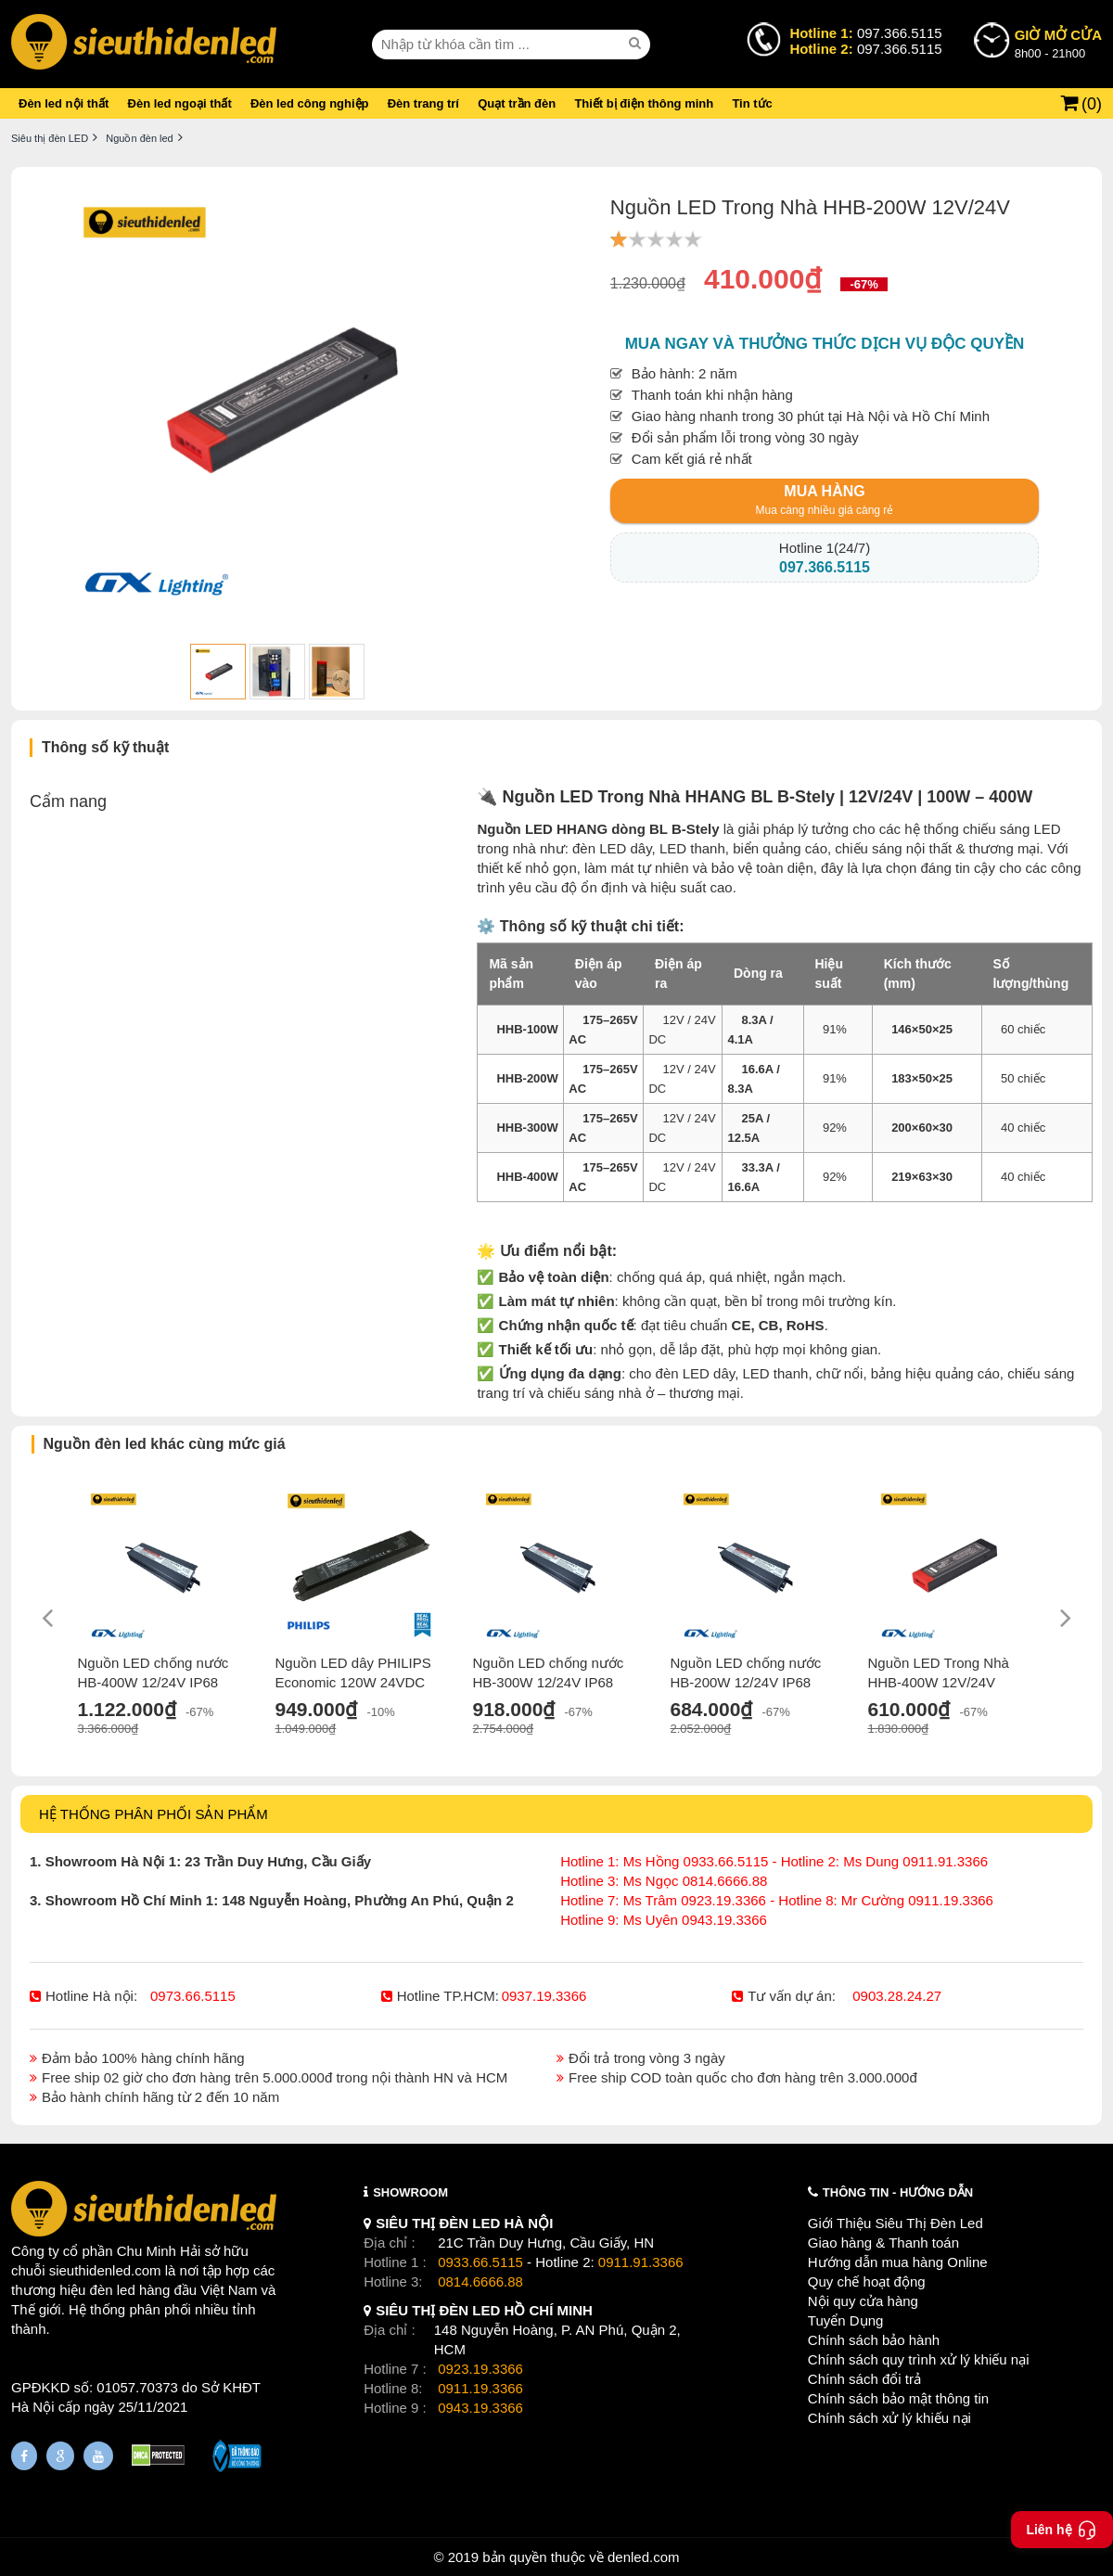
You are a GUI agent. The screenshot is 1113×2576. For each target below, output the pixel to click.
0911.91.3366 (641, 2262)
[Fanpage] (24, 2455)
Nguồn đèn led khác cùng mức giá (165, 1444)
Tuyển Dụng (845, 2320)
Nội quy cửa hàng (863, 2301)
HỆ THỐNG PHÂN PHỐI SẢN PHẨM (153, 1814)
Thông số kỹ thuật (105, 747)
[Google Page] (60, 2455)
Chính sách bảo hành (874, 2340)
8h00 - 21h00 (1058, 42)
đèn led (112, 2290)
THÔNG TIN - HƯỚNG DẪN (898, 2192)
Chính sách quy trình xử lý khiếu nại (919, 2359)
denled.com (644, 2557)
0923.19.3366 (480, 2369)
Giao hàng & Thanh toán (883, 2242)
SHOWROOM (410, 2192)
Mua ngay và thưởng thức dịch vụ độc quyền (825, 343)
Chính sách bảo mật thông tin (898, 2398)
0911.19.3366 (480, 2388)
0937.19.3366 (544, 1996)
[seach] (637, 43)
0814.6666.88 (480, 2281)
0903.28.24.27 (896, 1996)
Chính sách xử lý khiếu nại (889, 2418)
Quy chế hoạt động (867, 2281)
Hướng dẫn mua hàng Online (898, 2262)
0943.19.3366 (480, 2408)
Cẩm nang (68, 801)
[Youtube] (98, 2455)
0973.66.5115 (193, 1996)
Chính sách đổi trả (864, 2379)
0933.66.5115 (480, 2262)
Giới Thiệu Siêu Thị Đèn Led (895, 2223)
